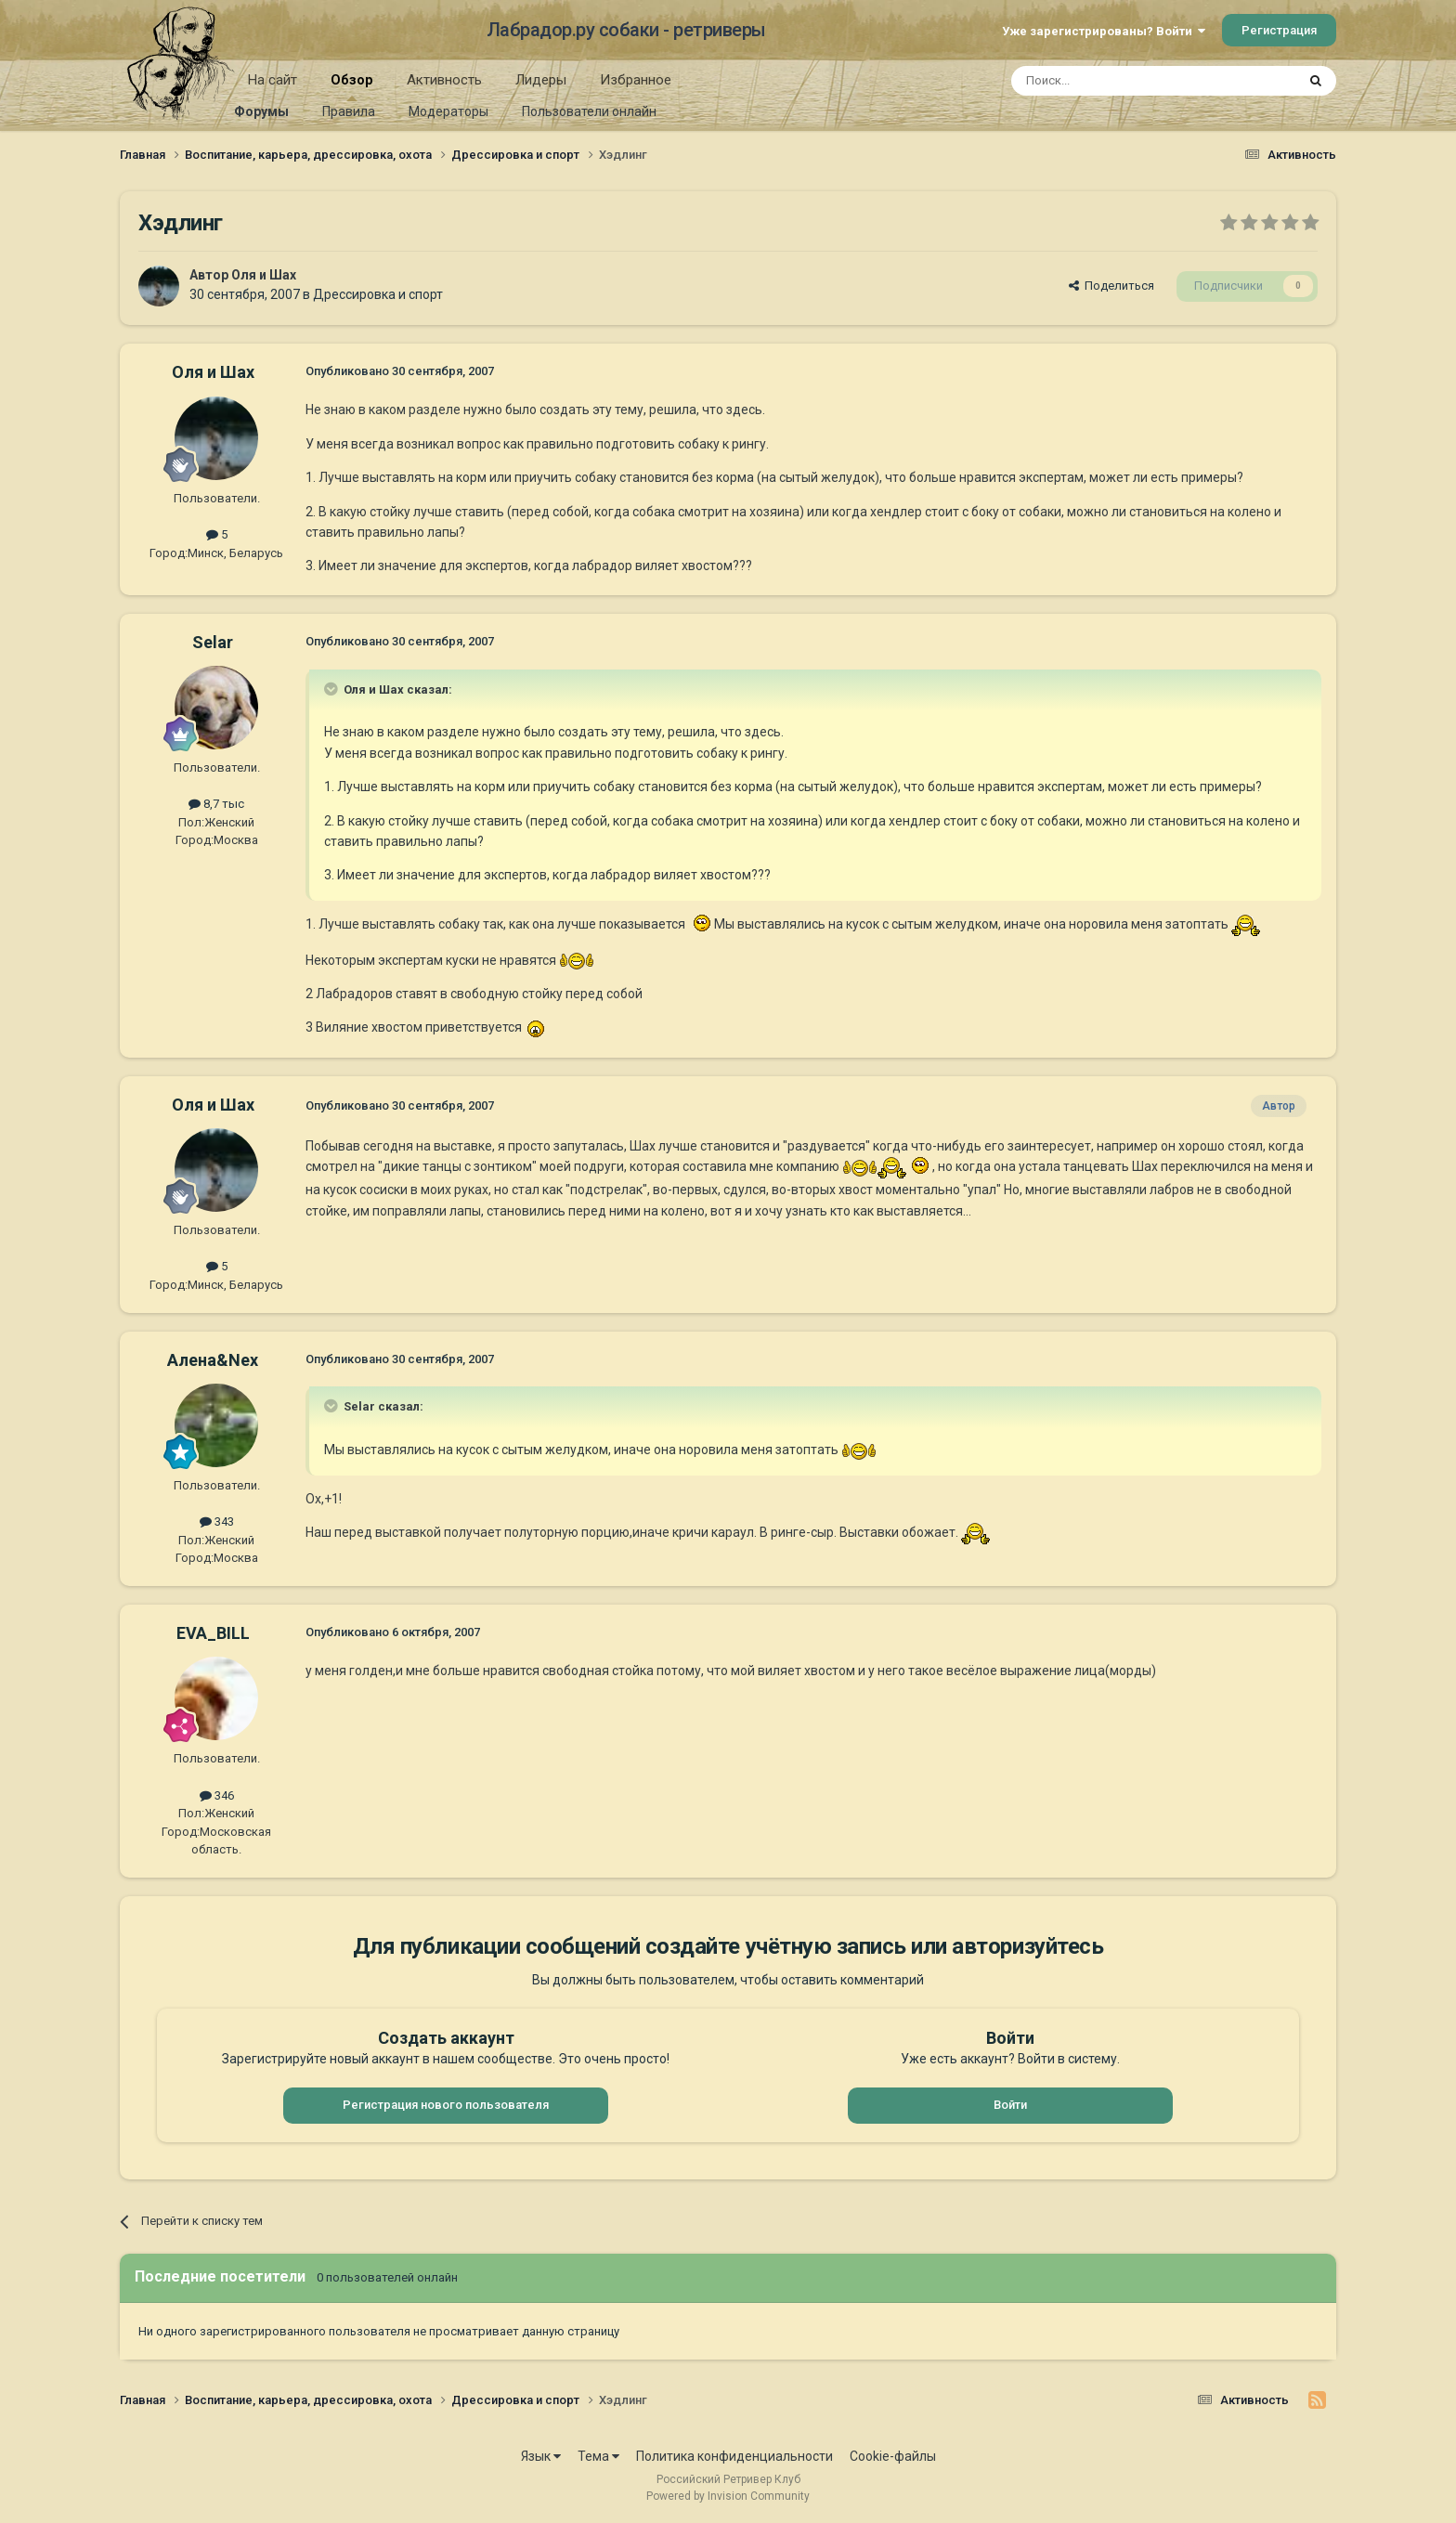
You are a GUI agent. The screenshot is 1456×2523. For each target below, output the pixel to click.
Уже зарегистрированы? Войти (1103, 31)
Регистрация (1279, 30)
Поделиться (1111, 286)
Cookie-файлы (893, 2456)
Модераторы (448, 111)
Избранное (635, 80)
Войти (1010, 2105)
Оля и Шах (263, 274)
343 (217, 1521)
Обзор (352, 86)
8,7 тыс (216, 804)
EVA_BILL (213, 1633)
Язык (541, 2456)
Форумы (261, 111)
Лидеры (540, 80)
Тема (598, 2456)
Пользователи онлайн (589, 111)
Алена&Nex (212, 1360)
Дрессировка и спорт (378, 294)
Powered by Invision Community (728, 2496)
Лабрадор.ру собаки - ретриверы (626, 30)
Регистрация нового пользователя (446, 2105)
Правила (348, 111)
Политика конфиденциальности (734, 2456)
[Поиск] (1111, 81)
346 (217, 1795)
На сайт (272, 80)
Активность (444, 80)
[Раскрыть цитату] (332, 689)
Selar (212, 642)
